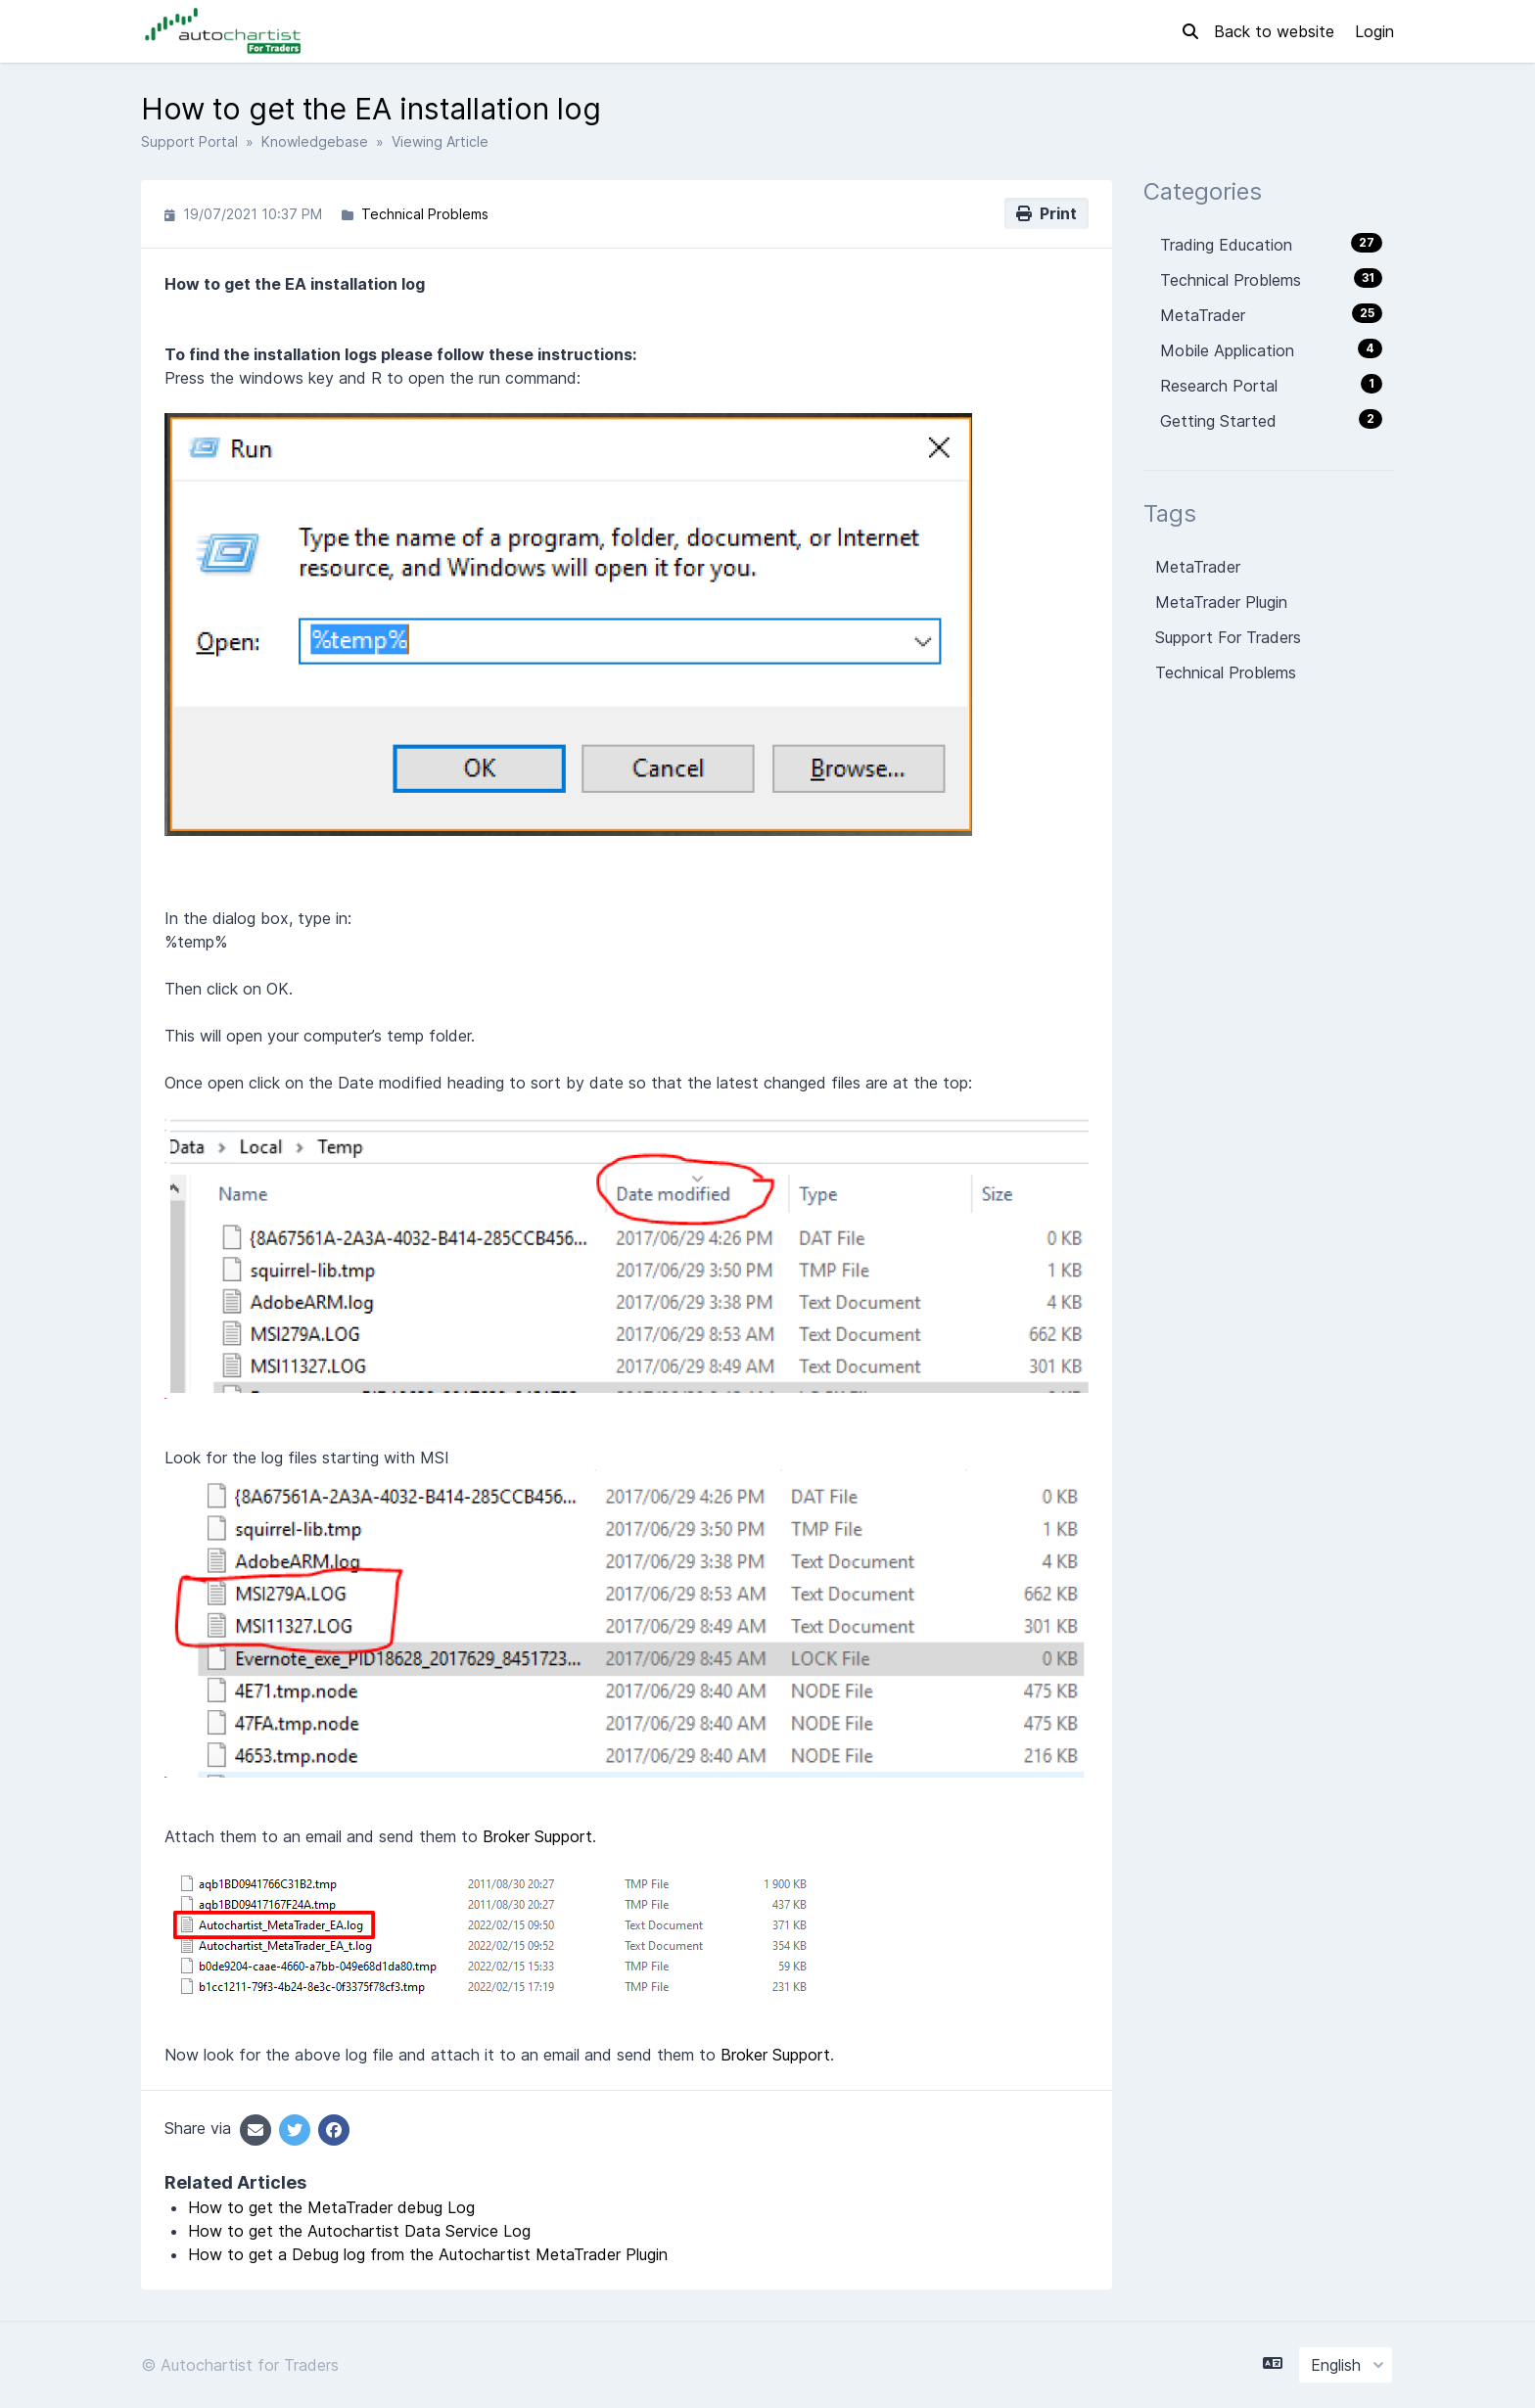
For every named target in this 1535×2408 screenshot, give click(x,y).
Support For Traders (1228, 637)
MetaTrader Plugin (1221, 602)
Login (1374, 31)
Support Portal (189, 141)
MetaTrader (1197, 567)
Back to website (1276, 31)
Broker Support (537, 1836)
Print (1046, 213)
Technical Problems (424, 214)
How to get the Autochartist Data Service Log (359, 2231)
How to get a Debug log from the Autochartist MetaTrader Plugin (428, 2254)
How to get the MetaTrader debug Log (331, 2207)
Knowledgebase (314, 141)
